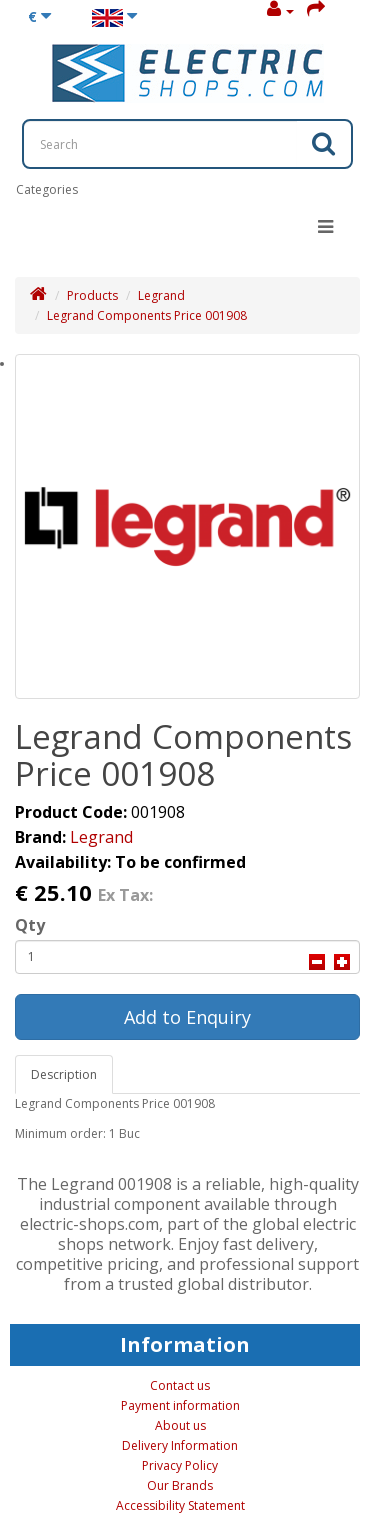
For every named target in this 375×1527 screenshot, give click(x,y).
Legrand (161, 295)
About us (180, 1425)
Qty (30, 925)
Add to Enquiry (187, 1017)
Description (64, 1074)
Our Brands (180, 1485)
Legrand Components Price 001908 (147, 315)
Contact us (180, 1385)
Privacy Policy (180, 1465)
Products (92, 295)
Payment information (180, 1405)
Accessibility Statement (180, 1505)
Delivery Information (180, 1445)
